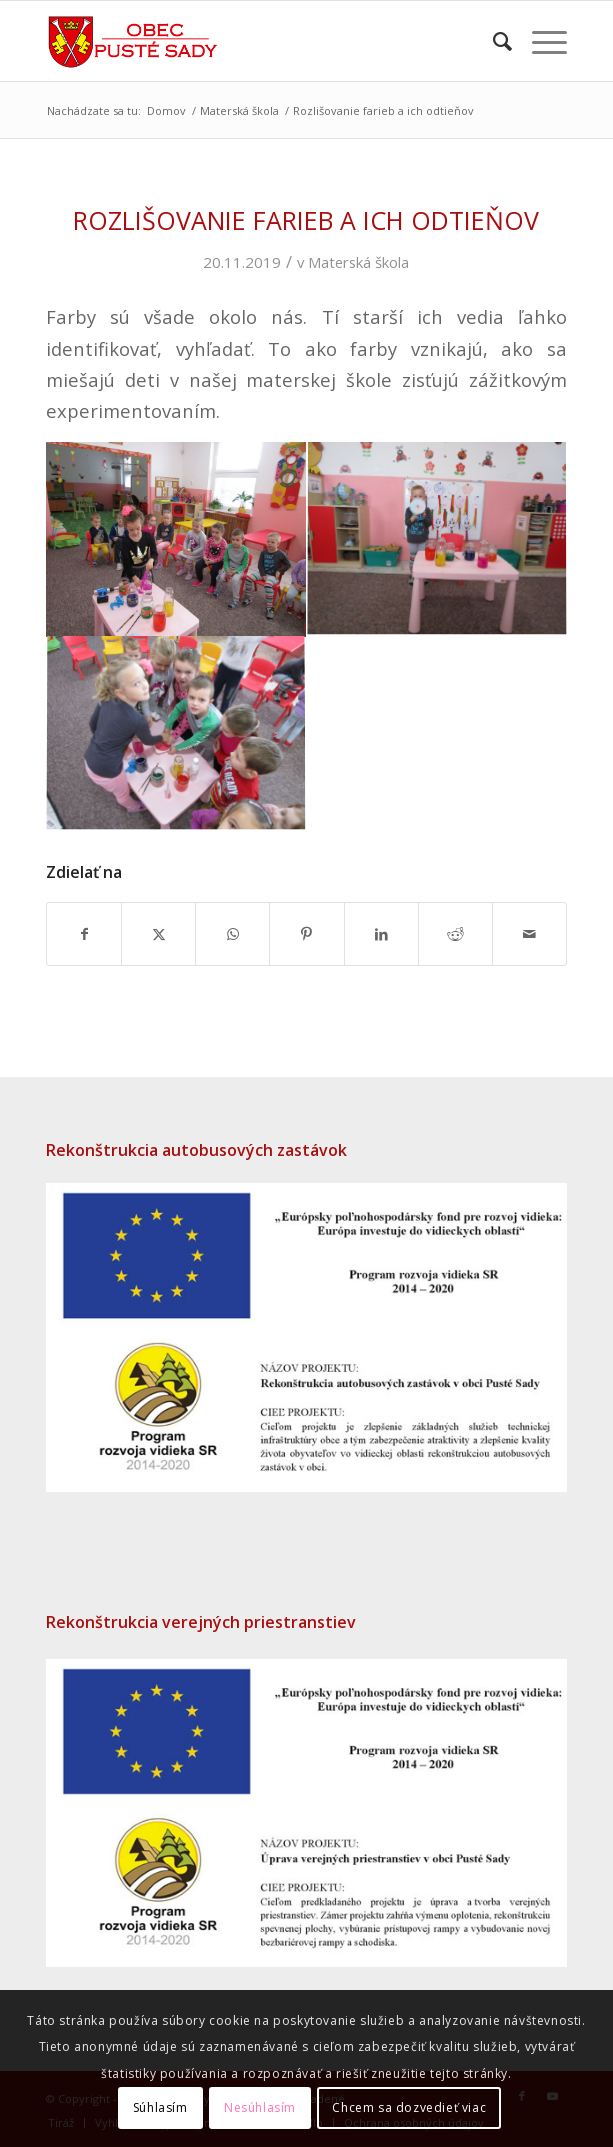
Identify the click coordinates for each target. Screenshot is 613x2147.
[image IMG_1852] (176, 540)
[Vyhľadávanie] (492, 41)
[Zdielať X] (158, 934)
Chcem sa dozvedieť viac (409, 2107)
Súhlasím (160, 2107)
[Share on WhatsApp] (232, 934)
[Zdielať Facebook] (84, 934)
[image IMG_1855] (176, 736)
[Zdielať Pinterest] (306, 934)
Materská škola (358, 262)
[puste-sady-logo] (254, 41)
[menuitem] (492, 41)
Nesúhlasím (260, 2107)
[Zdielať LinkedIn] (381, 934)
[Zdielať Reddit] (455, 934)
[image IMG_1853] (437, 540)
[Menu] (539, 41)
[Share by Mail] (529, 934)
